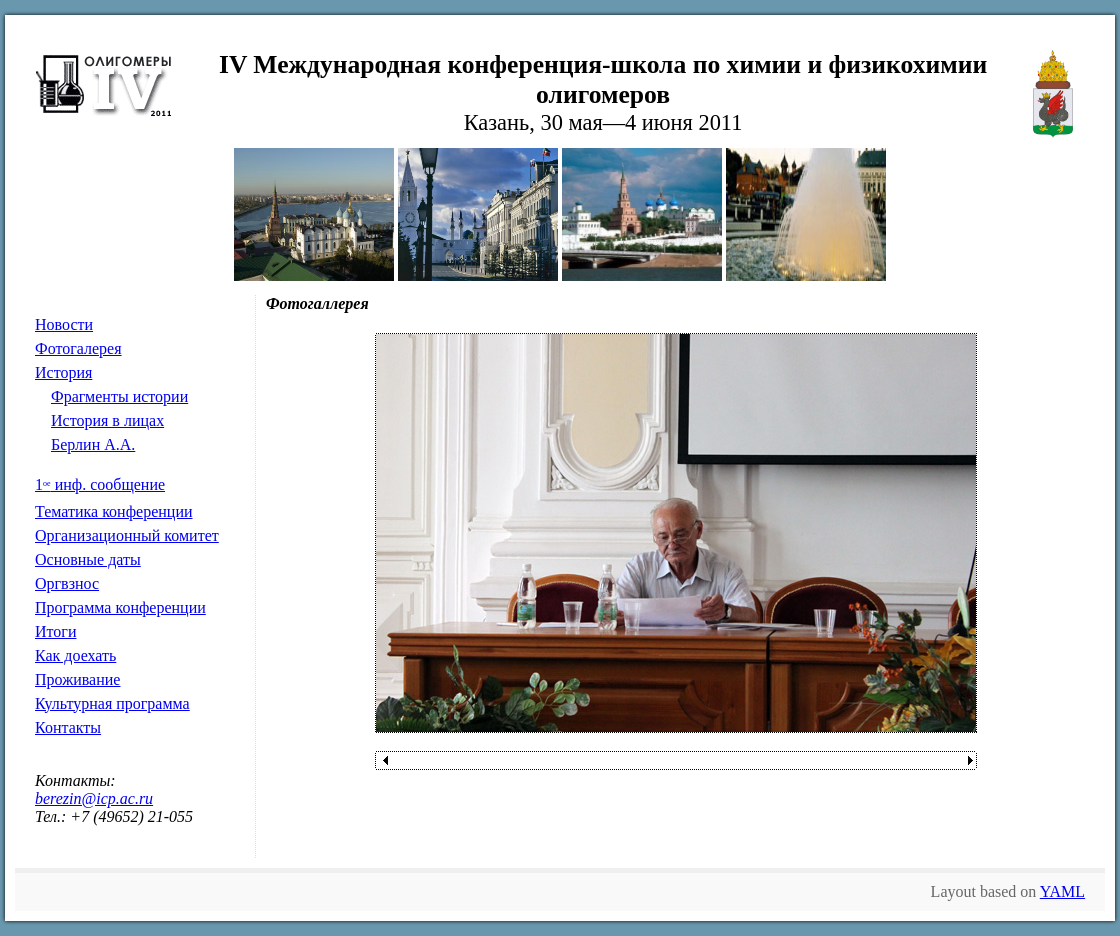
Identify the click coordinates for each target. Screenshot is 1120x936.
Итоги (55, 631)
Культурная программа (112, 703)
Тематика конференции (114, 511)
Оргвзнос (67, 583)
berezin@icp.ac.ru (94, 798)
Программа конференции (120, 607)
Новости (64, 324)
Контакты (68, 727)
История (63, 372)
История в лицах (107, 420)
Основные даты (88, 559)
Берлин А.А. (93, 444)
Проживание (77, 679)
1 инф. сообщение (100, 484)
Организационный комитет (127, 535)
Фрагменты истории (119, 396)
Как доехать (75, 655)
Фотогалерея (78, 348)
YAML (1062, 891)
